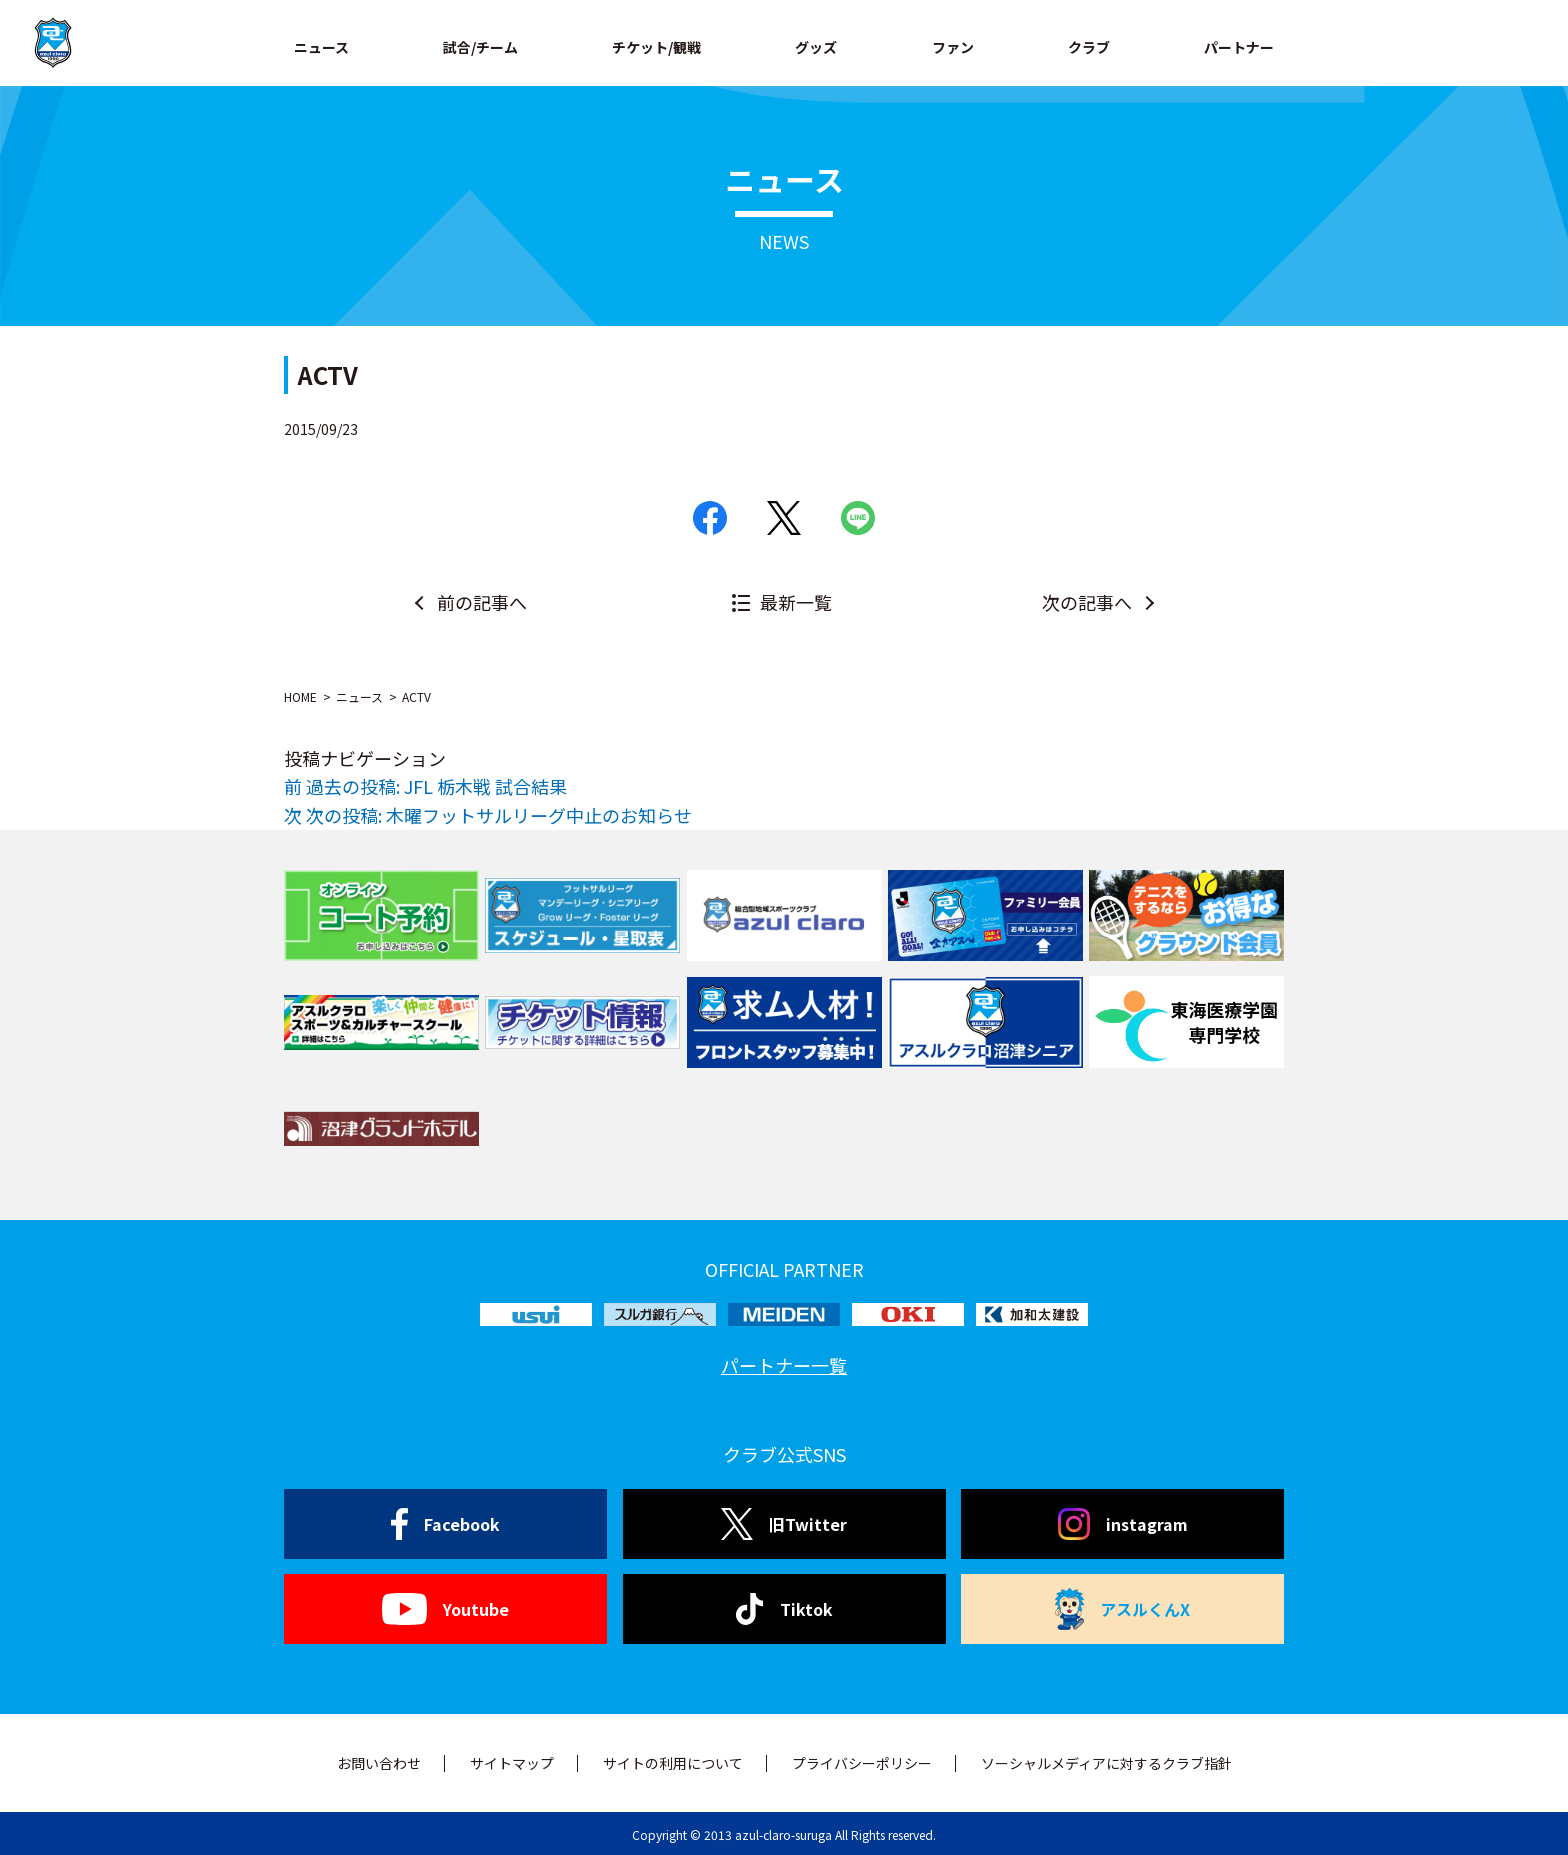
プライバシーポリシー (862, 1763)
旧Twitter (783, 1524)
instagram (1123, 1524)
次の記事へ (1087, 602)
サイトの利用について (673, 1763)
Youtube (445, 1609)
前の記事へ (482, 602)
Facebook (445, 1524)
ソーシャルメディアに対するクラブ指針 (1106, 1763)
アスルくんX (1123, 1609)
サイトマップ (512, 1763)
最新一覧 (796, 602)
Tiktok (784, 1609)
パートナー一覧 (784, 1365)
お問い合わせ (379, 1763)
